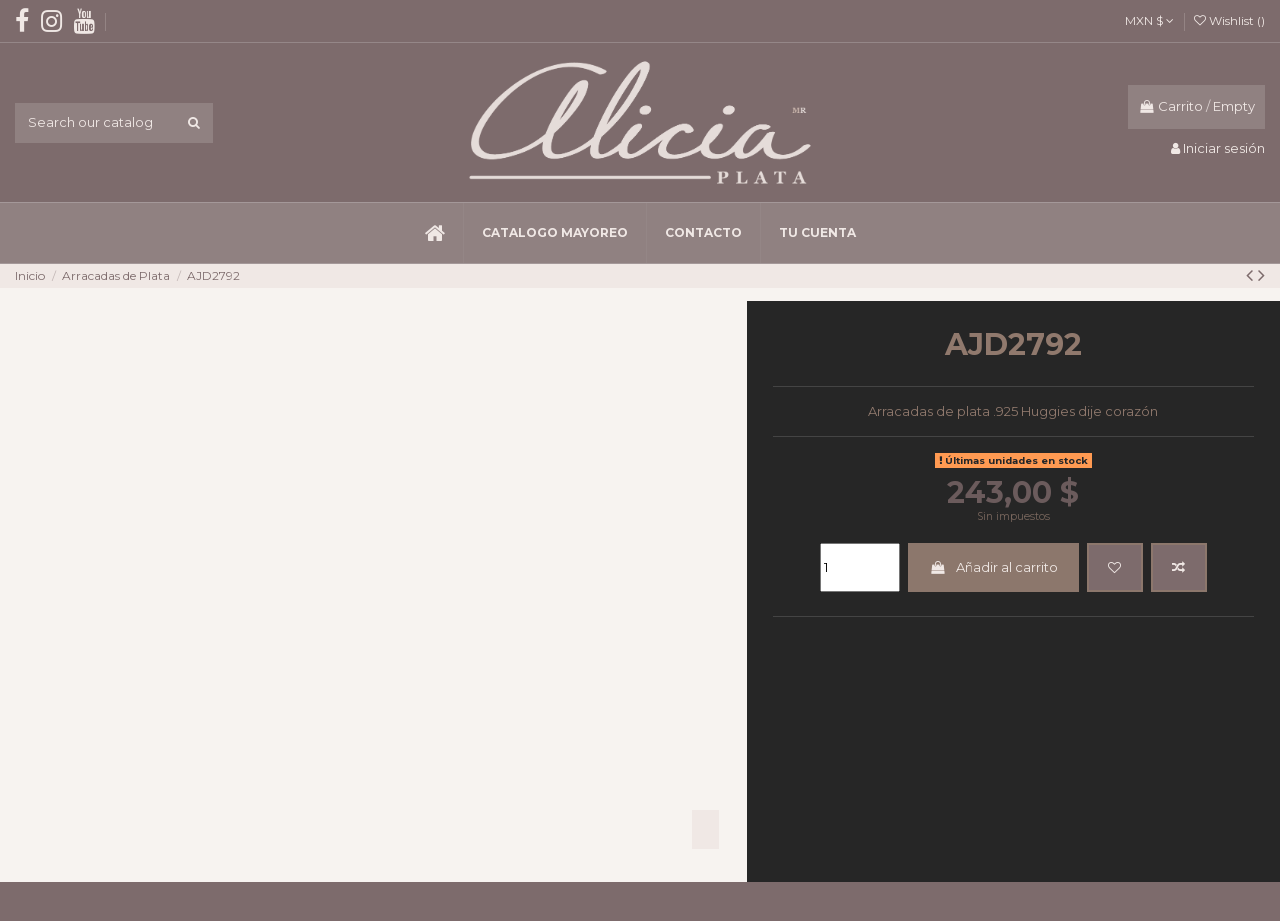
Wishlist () (1229, 20)
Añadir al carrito (993, 567)
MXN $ (1149, 20)
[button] (554, 233)
